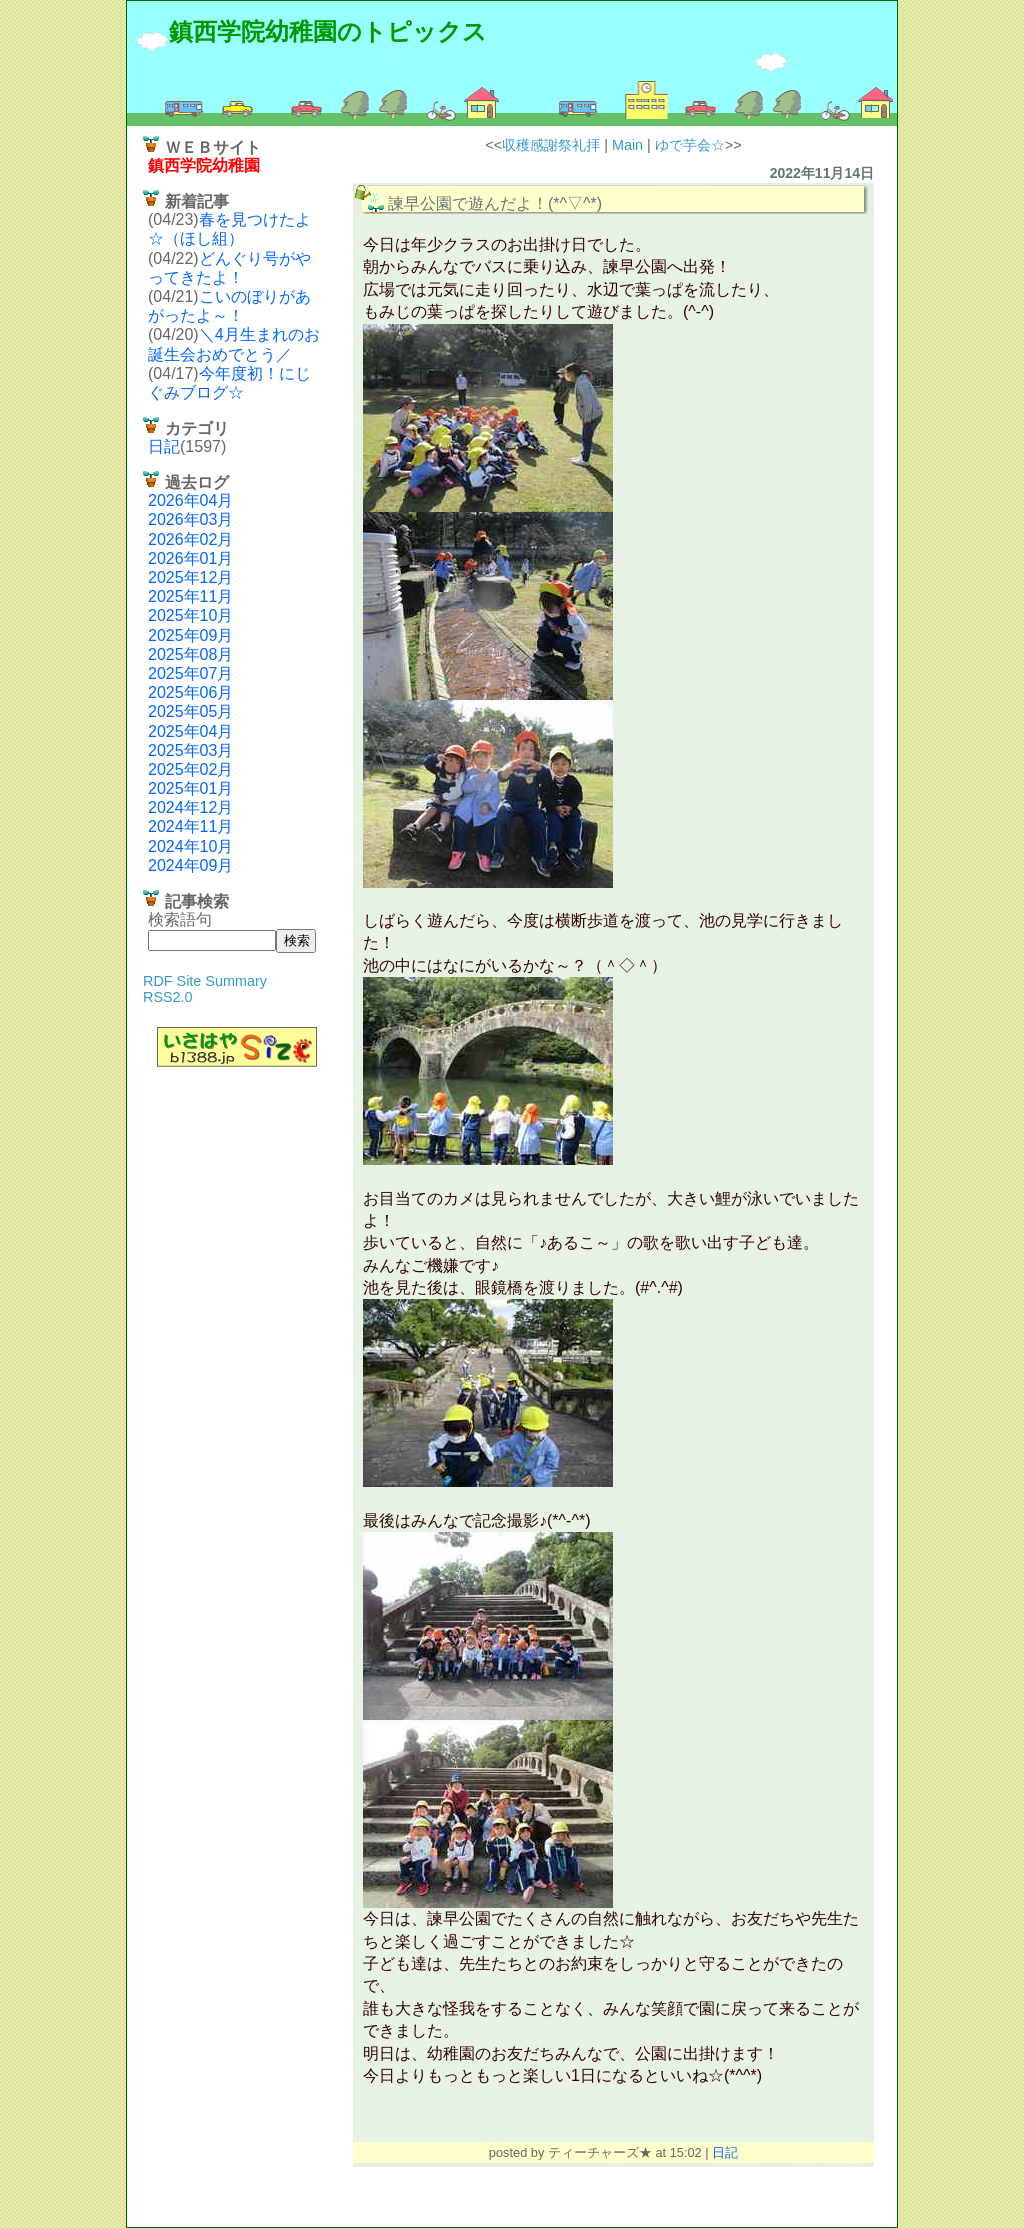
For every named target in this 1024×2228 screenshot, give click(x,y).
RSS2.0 (168, 997)
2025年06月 (190, 692)
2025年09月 (190, 635)
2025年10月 (190, 615)
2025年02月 (190, 769)
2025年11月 (190, 596)
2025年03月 (190, 750)
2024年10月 (190, 846)
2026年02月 (190, 539)
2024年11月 (190, 826)
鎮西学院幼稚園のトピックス (328, 31)
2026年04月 (190, 500)
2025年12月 (190, 577)
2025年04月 (190, 731)
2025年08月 (190, 654)
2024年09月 (190, 865)
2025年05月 (190, 711)
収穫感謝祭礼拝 (551, 145)
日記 (164, 446)
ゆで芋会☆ (690, 145)
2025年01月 (190, 788)
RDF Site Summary (205, 981)
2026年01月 (190, 558)
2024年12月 (190, 807)
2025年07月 (190, 673)
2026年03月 (190, 519)
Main (627, 145)
